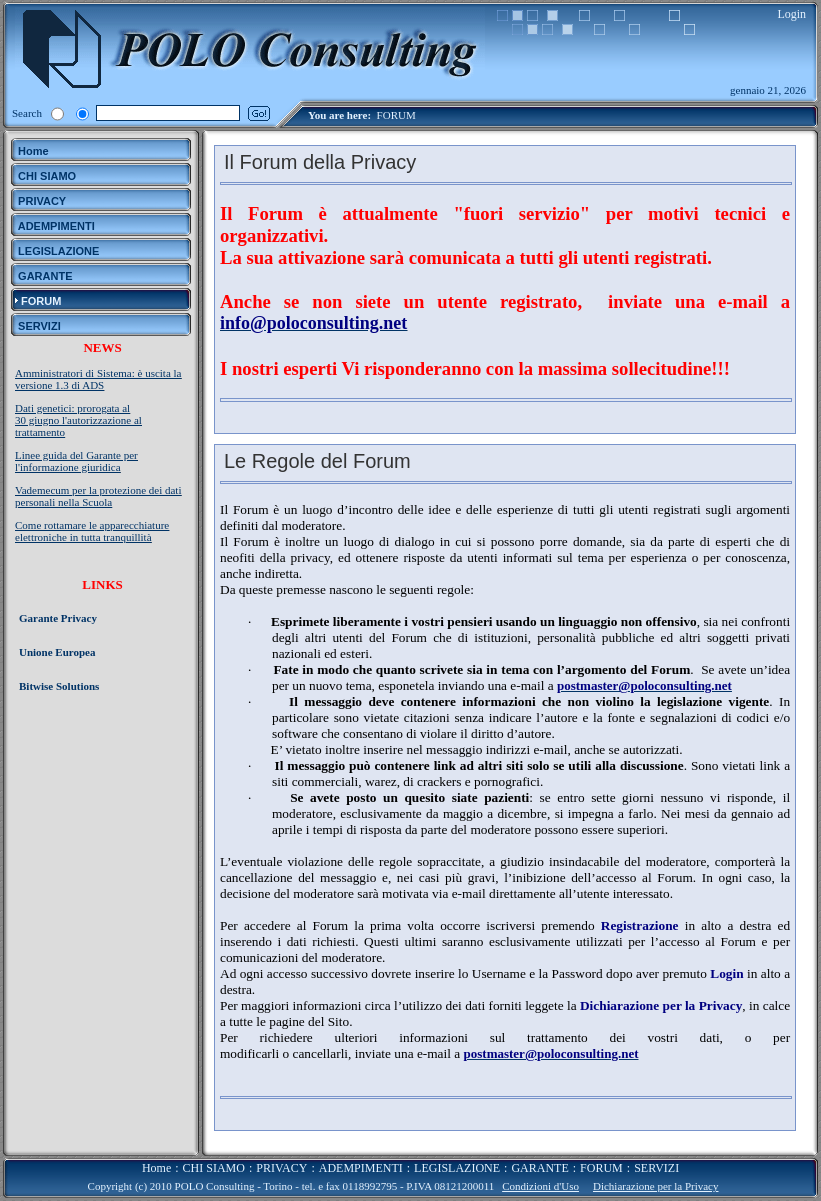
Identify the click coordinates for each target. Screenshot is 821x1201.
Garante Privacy (58, 618)
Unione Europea (57, 652)
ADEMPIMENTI (361, 1168)
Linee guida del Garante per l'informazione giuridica (76, 461)
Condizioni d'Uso (540, 1186)
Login (791, 14)
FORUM (396, 115)
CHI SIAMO (214, 1168)
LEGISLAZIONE (457, 1168)
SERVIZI (656, 1168)
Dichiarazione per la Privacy (656, 1186)
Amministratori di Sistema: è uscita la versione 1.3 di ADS (98, 379)
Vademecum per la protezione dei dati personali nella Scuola (98, 496)
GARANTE (539, 1168)
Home (156, 1168)
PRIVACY (281, 1168)
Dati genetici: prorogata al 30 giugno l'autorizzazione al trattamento (78, 420)
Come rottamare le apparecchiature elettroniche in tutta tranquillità (92, 531)
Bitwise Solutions (59, 686)
